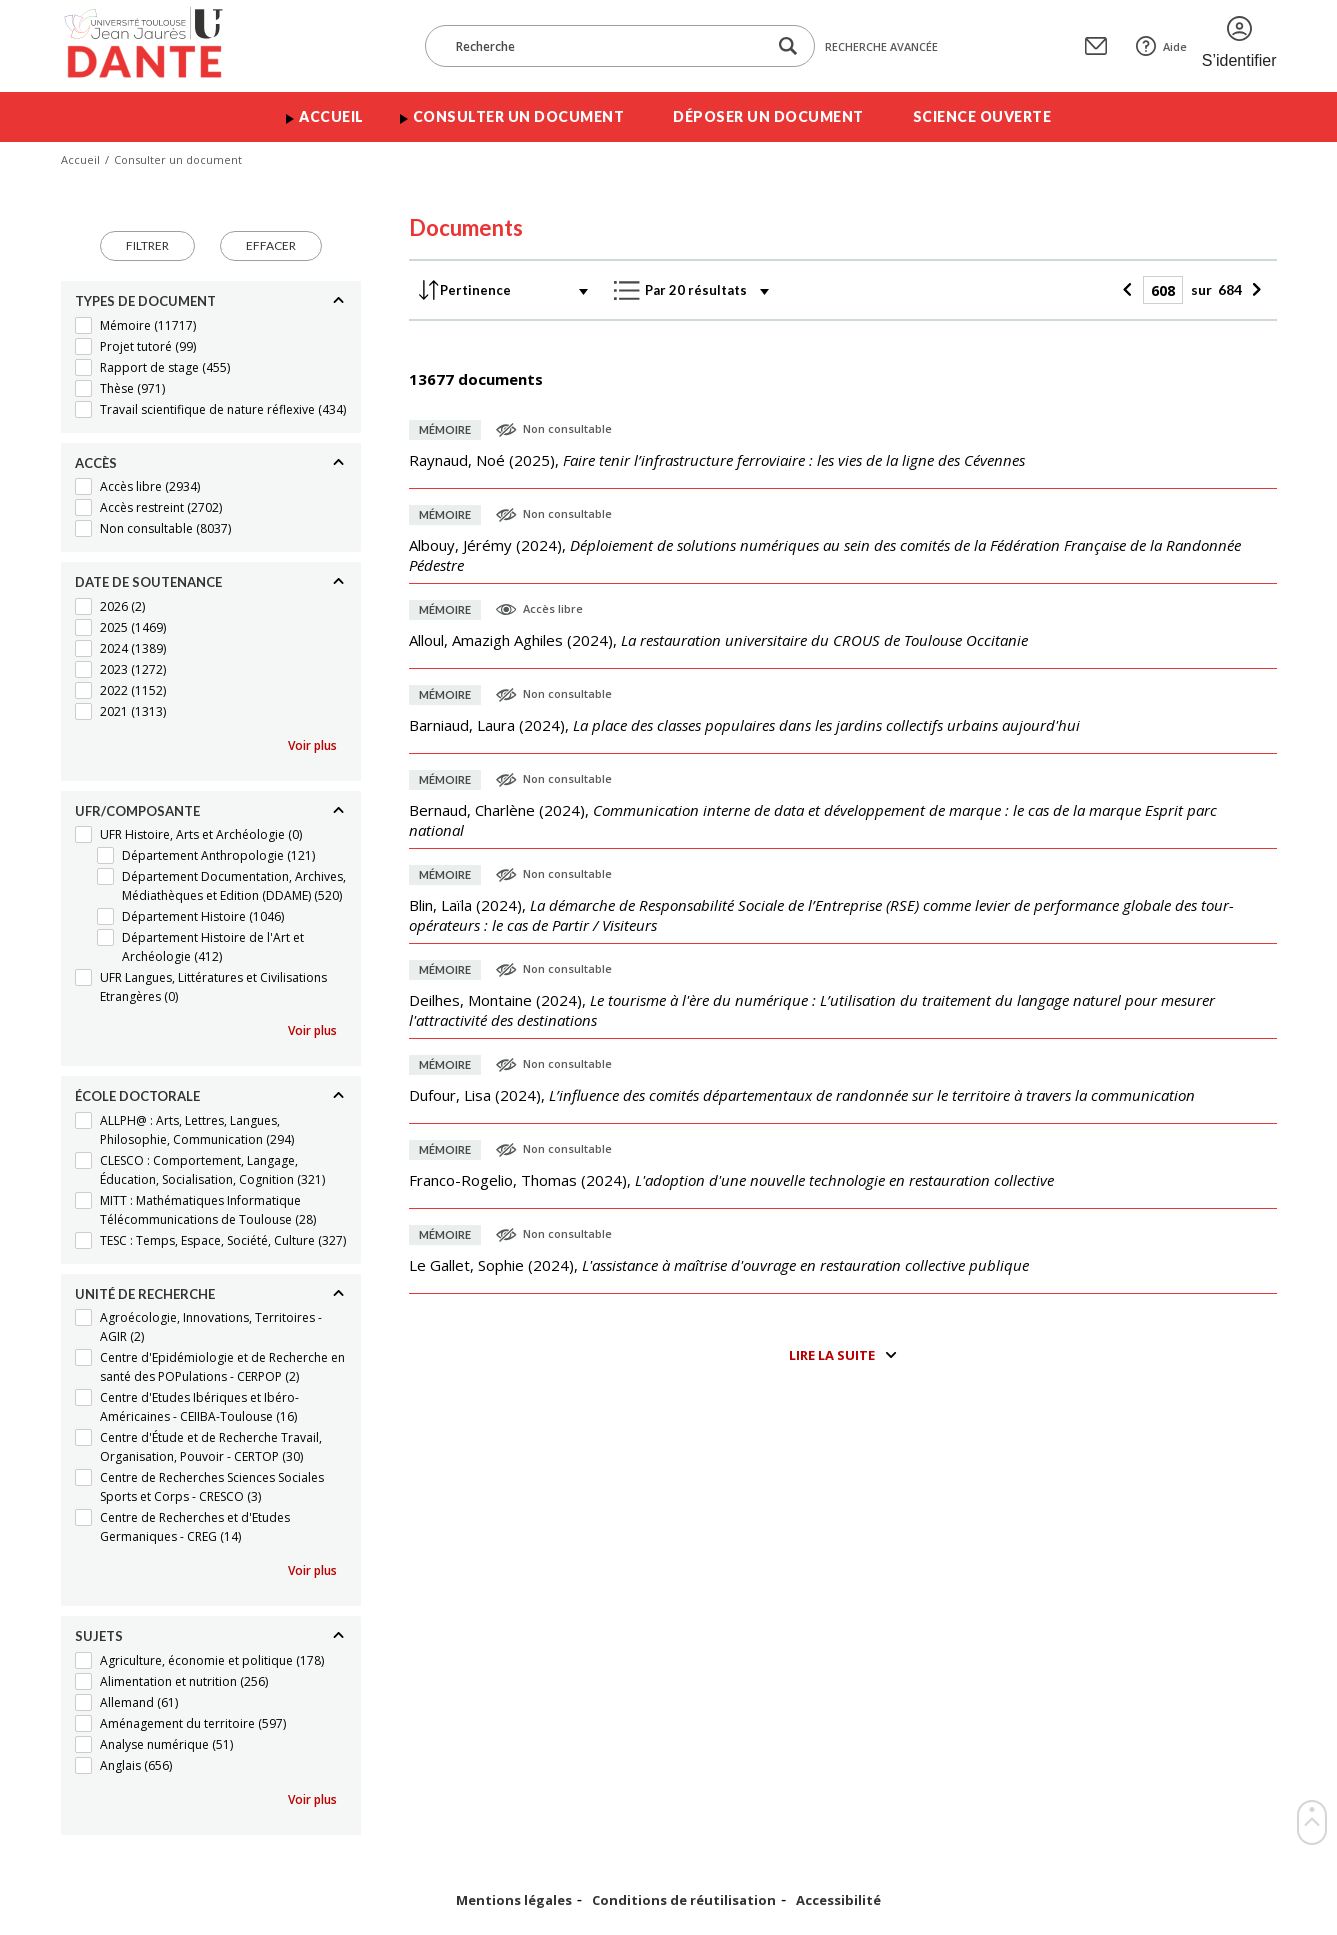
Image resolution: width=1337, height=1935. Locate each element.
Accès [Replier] (96, 463)
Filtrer (147, 245)
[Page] (1163, 290)
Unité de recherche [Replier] (145, 1294)
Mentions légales (514, 1900)
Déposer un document (768, 116)
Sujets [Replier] (99, 1636)
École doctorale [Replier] (137, 1096)
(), (717, 460)
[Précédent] (1130, 290)
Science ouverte (982, 116)
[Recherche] (606, 46)
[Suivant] (1254, 290)
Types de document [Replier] (145, 301)
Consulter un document (519, 116)
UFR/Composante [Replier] (137, 811)
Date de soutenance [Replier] (148, 582)
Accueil (331, 116)
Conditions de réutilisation (684, 1900)
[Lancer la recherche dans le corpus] (788, 46)
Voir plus (312, 745)
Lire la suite (832, 1355)
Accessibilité (838, 1900)
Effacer (271, 245)
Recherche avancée (881, 46)
